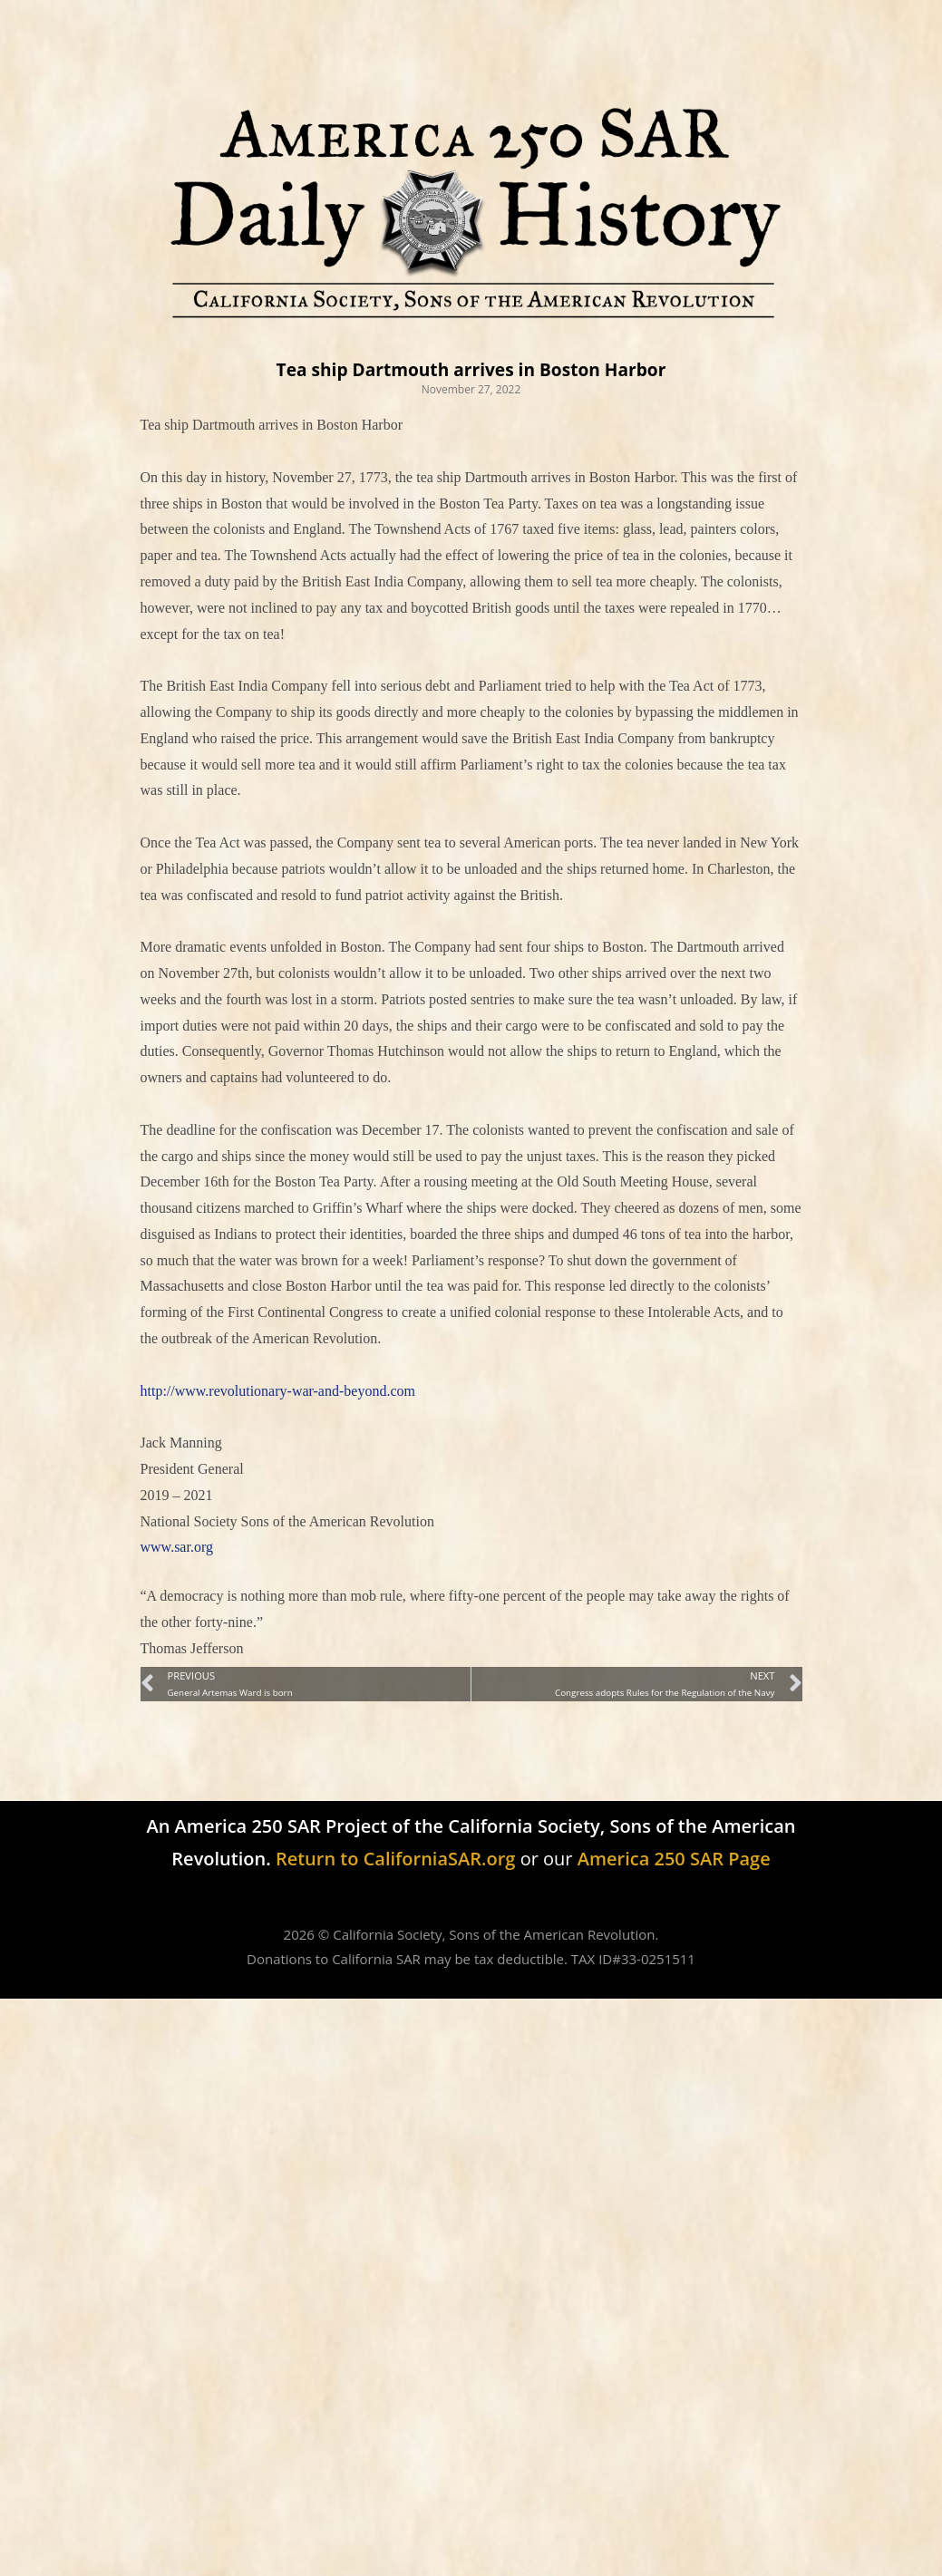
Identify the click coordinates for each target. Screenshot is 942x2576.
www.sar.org (177, 1546)
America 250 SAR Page (674, 1857)
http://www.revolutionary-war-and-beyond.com (278, 1391)
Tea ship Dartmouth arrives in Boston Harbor (471, 369)
